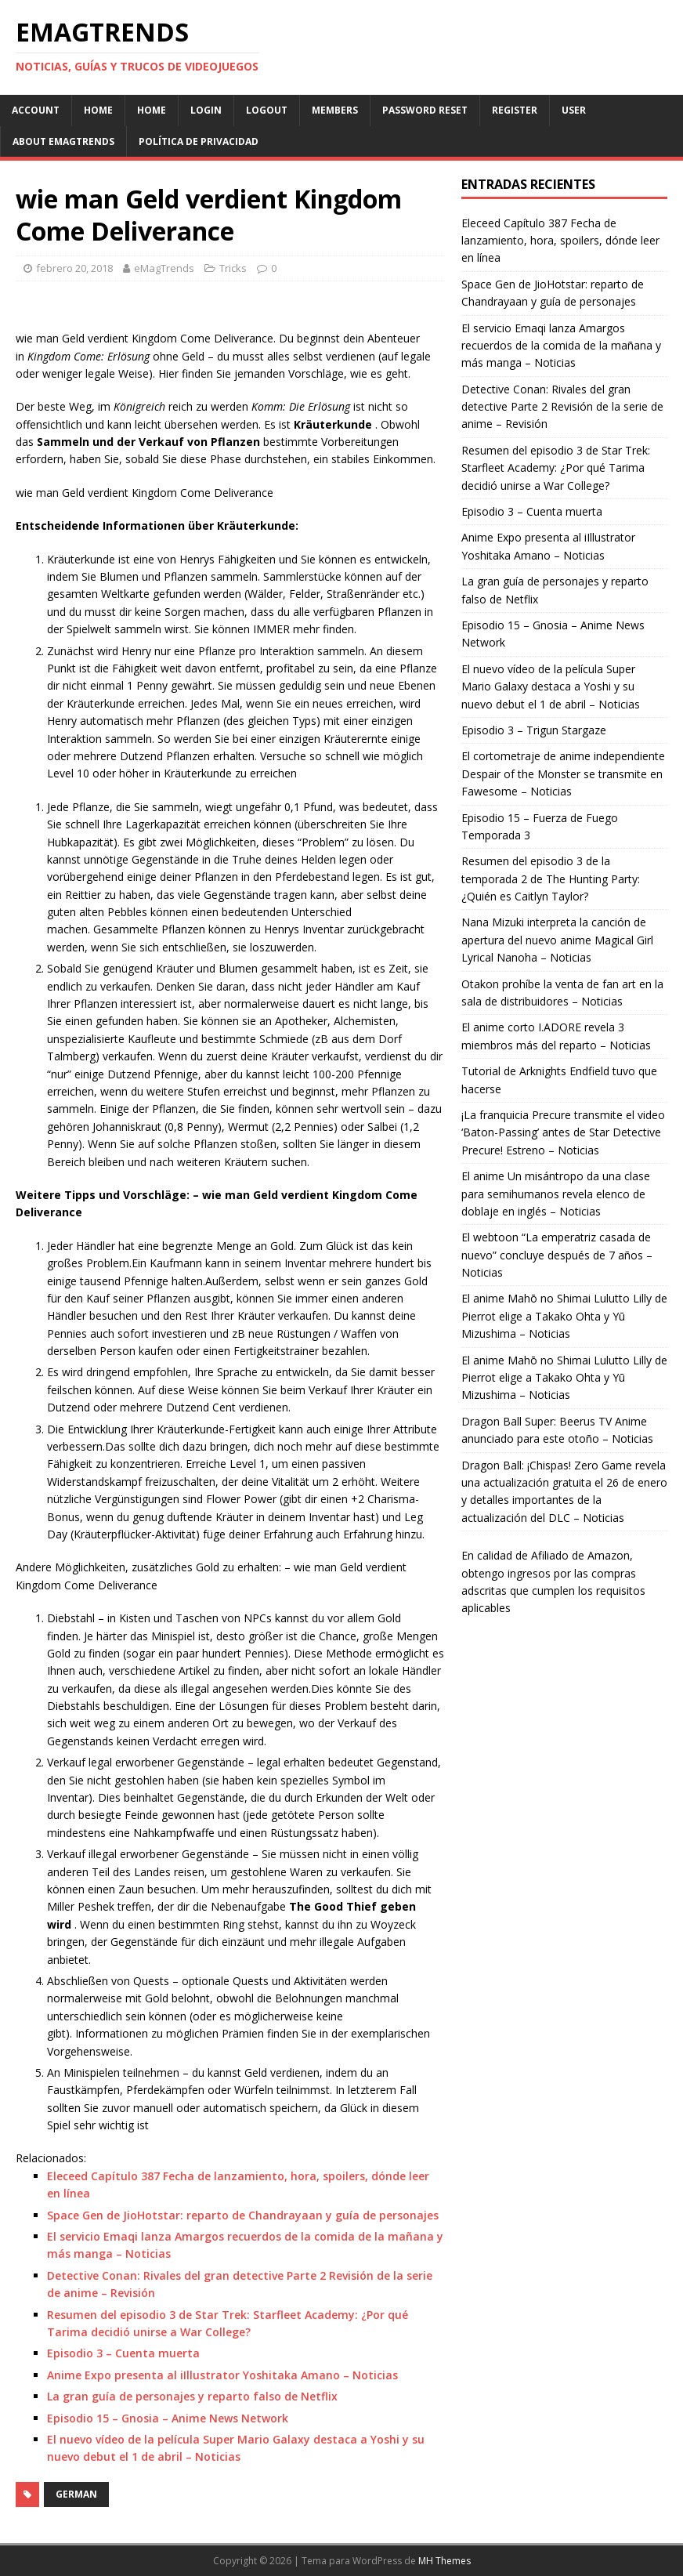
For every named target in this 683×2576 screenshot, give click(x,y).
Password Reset (425, 110)
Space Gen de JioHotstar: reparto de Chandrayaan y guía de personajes (243, 2215)
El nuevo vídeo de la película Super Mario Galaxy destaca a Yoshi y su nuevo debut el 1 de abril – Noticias (550, 686)
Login (206, 110)
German (76, 2494)
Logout (266, 110)
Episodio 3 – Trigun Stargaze (533, 730)
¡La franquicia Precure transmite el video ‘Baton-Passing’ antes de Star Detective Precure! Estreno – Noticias (563, 1132)
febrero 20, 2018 (74, 268)
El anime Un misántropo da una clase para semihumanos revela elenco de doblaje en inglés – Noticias (555, 1193)
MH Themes (444, 2560)
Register (514, 110)
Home (98, 110)
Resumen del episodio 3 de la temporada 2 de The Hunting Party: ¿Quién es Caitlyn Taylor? (550, 878)
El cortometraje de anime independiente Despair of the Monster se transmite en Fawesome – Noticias (563, 773)
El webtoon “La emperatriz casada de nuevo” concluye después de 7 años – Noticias (556, 1255)
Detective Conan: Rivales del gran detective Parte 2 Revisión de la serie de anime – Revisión (562, 407)
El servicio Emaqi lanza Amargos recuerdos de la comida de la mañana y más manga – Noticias (561, 346)
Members (335, 110)
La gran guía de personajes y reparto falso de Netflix (192, 2396)
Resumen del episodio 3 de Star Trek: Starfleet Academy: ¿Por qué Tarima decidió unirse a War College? (555, 468)
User (574, 110)
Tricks (233, 268)
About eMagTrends (63, 141)
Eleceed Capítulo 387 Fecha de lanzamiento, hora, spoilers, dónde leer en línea (560, 241)
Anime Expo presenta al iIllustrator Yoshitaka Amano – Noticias (222, 2375)
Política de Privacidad (198, 141)
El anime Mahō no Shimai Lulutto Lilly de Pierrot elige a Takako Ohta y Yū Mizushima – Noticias (564, 1316)
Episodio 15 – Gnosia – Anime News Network (167, 2418)
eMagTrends (164, 268)
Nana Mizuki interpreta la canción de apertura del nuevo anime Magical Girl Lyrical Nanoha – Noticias (557, 940)
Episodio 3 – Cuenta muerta (123, 2353)
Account (36, 110)
